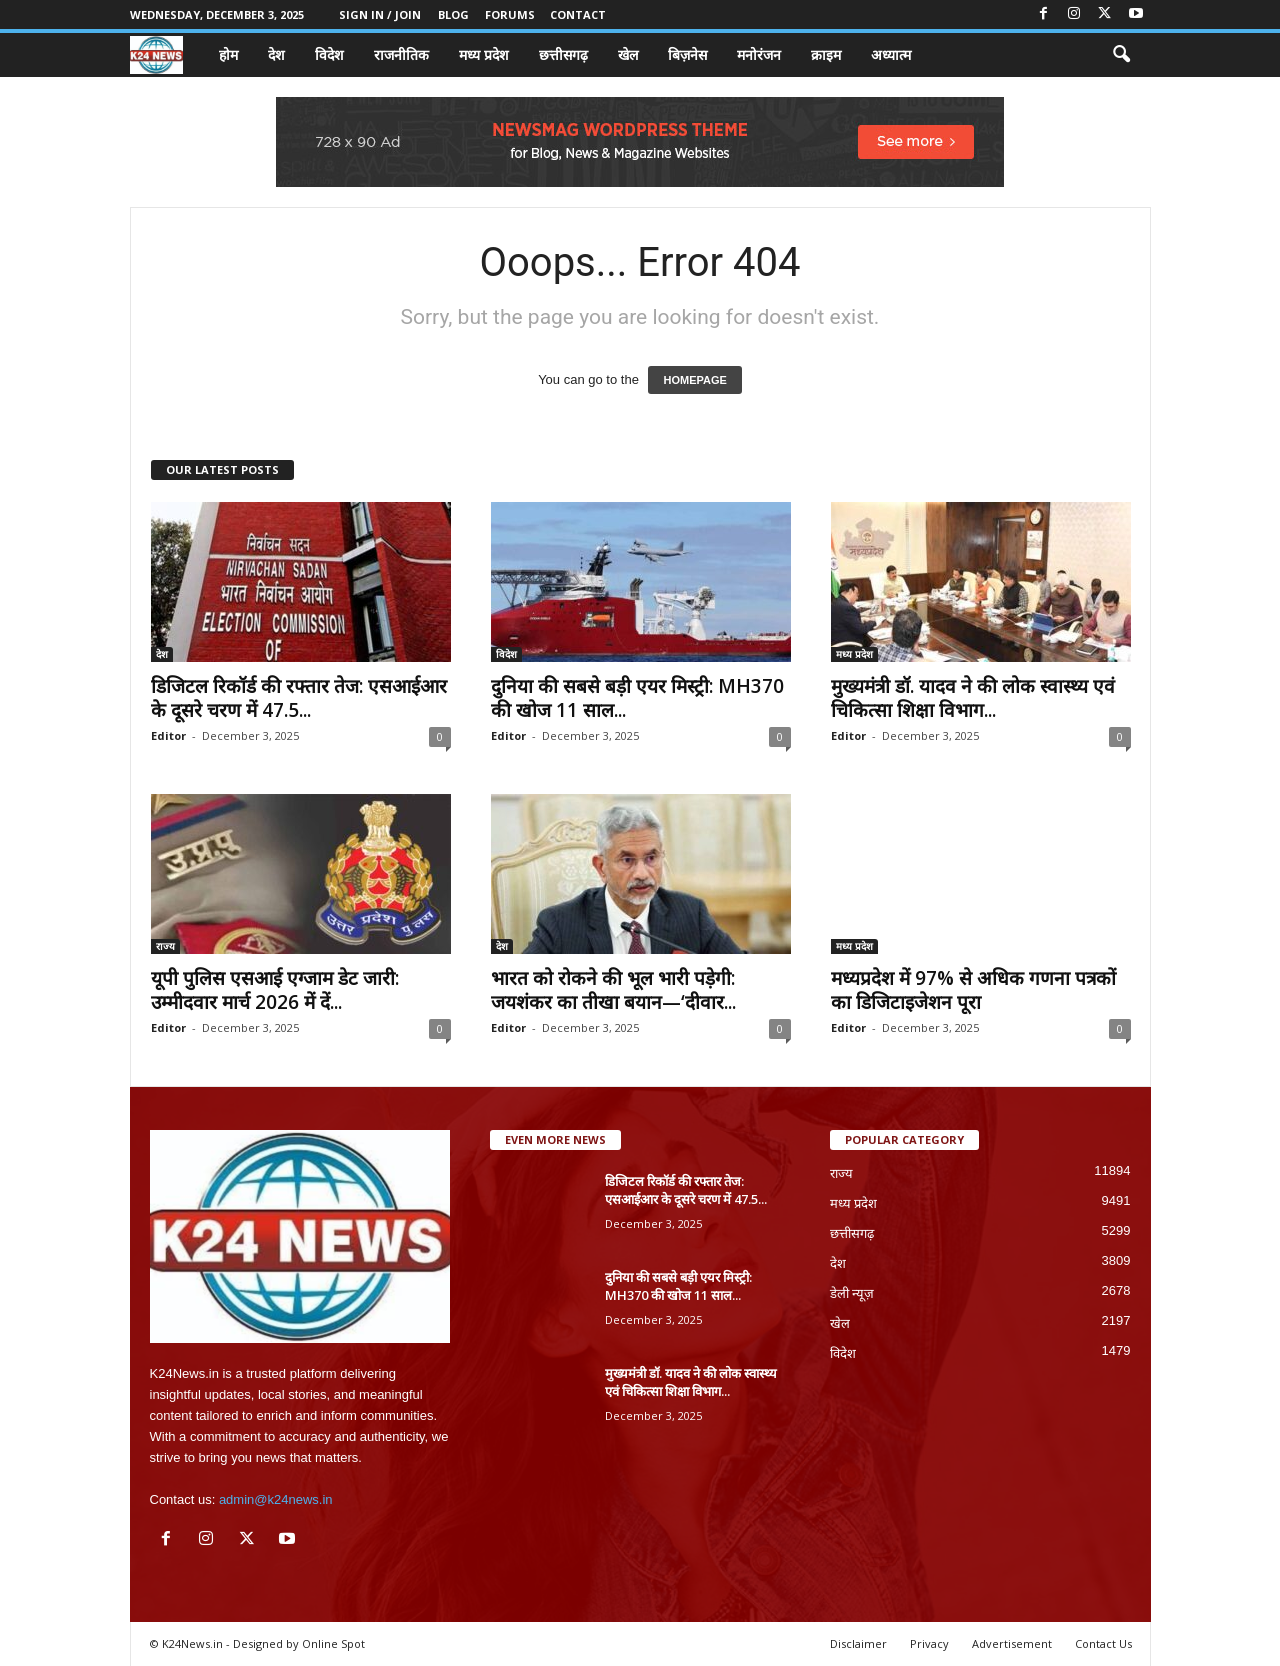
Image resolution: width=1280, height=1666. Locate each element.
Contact (578, 14)
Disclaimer (858, 1643)
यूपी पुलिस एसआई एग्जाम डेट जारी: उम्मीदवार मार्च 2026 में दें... (275, 990)
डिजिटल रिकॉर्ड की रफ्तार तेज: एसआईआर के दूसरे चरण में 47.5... (299, 698)
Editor (168, 735)
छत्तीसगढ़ (563, 54)
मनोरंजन (759, 54)
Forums (510, 14)
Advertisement (1012, 1643)
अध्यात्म (891, 54)
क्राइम (826, 54)
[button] (1121, 55)
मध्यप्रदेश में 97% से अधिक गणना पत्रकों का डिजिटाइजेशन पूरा (973, 990)
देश (276, 54)
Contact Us (1103, 1643)
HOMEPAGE (694, 380)
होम (228, 54)
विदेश (329, 54)
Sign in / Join (380, 14)
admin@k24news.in (276, 1499)
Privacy (929, 1643)
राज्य (165, 946)
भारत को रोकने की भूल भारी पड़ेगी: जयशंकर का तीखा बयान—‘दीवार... (613, 990)
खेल (628, 54)
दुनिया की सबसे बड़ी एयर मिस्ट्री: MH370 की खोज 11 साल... (637, 698)
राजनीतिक (401, 54)
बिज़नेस (687, 54)
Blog (453, 14)
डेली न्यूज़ (852, 1293)
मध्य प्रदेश (484, 54)
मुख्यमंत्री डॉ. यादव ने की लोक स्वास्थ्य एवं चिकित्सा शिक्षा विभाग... (973, 698)
